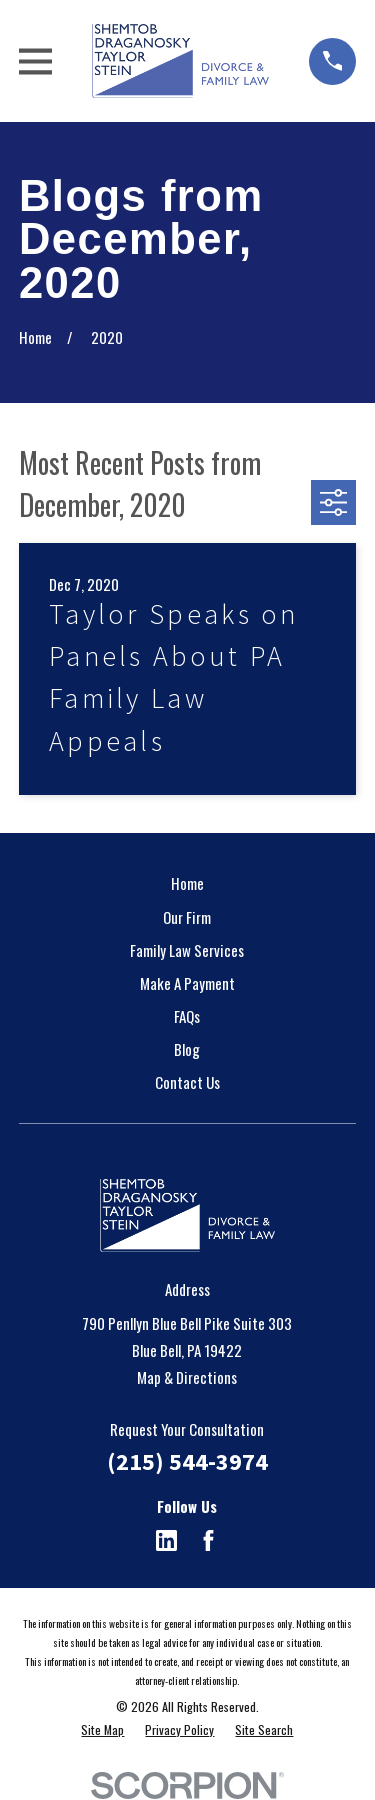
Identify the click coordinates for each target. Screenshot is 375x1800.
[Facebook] (208, 1540)
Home (187, 883)
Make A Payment (187, 983)
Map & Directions (187, 1377)
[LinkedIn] (166, 1540)
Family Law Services (187, 950)
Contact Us (187, 1082)
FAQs (187, 1016)
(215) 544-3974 (187, 1461)
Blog (187, 1049)
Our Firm (187, 917)
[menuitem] (102, 1730)
